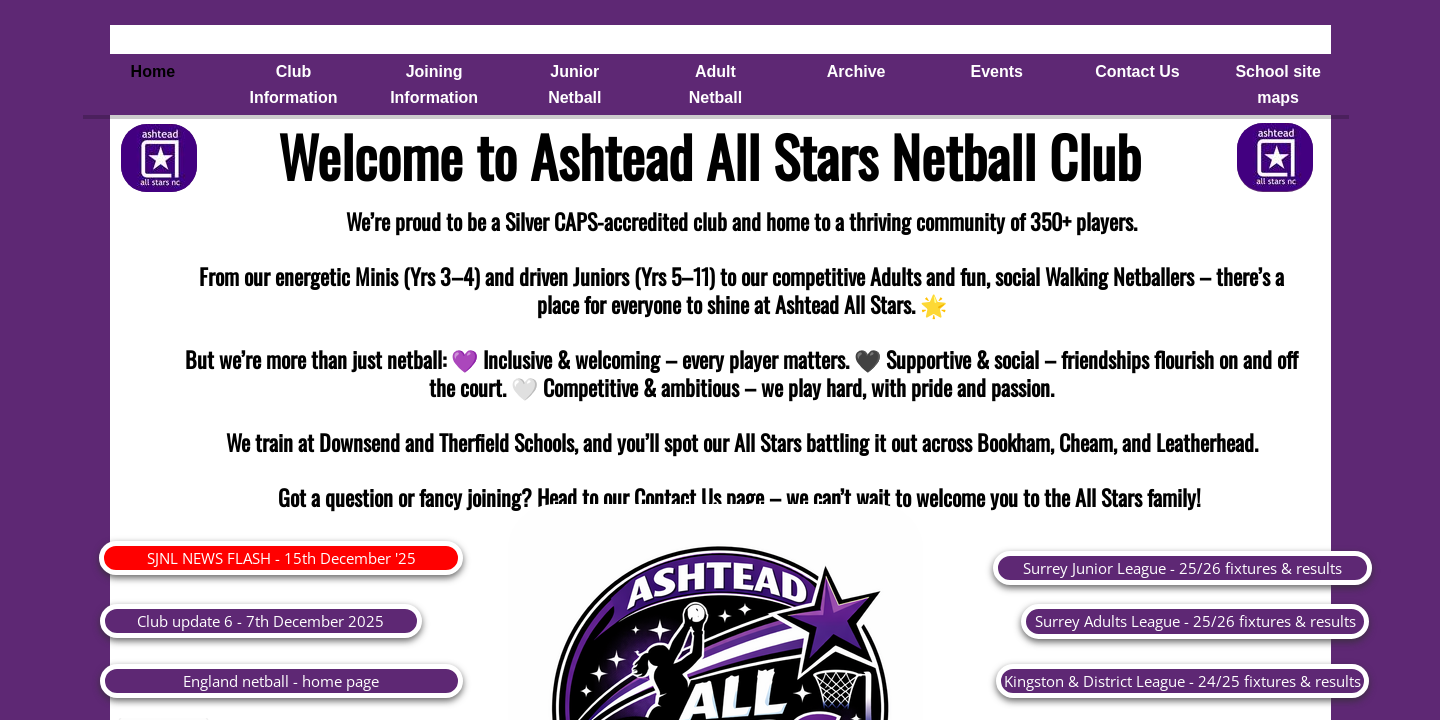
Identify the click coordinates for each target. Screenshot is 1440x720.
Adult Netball (715, 84)
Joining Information (434, 84)
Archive (856, 71)
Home (153, 71)
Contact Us (1137, 71)
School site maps (1277, 84)
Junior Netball (574, 84)
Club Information (293, 84)
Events (997, 71)
